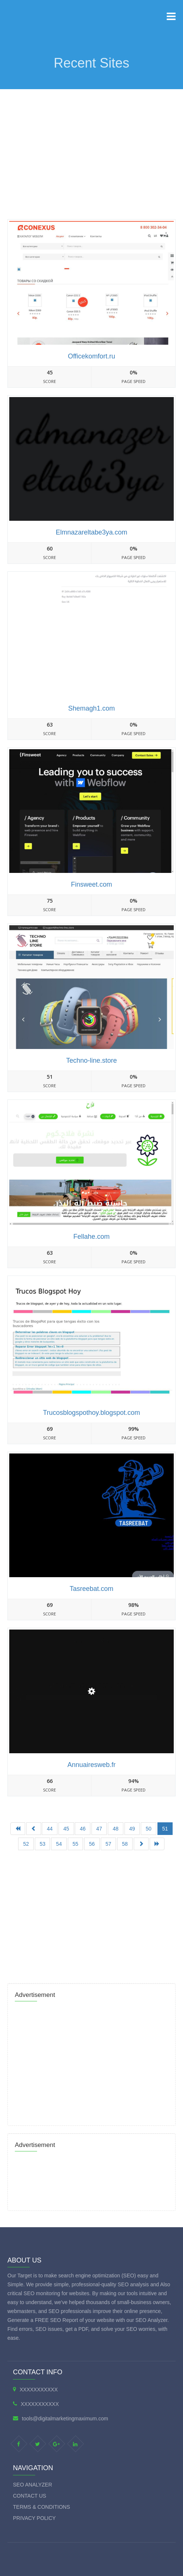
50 (149, 1829)
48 (116, 1829)
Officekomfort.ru (91, 356)
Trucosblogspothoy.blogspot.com (91, 1412)
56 (92, 1844)
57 (109, 1844)
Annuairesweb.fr (91, 1764)
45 (66, 1829)
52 (26, 1844)
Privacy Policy (34, 2518)
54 (59, 1844)
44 (50, 1829)
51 (165, 1829)
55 (76, 1844)
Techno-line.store (91, 1060)
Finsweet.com (91, 884)
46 (83, 1829)
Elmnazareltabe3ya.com (91, 532)
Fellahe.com (91, 1236)
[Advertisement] (91, 145)
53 (43, 1844)
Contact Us (29, 2496)
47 (99, 1829)
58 (125, 1844)
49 (132, 1829)
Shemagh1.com (91, 708)
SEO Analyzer (32, 2485)
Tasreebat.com (91, 1588)
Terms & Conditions (41, 2507)
